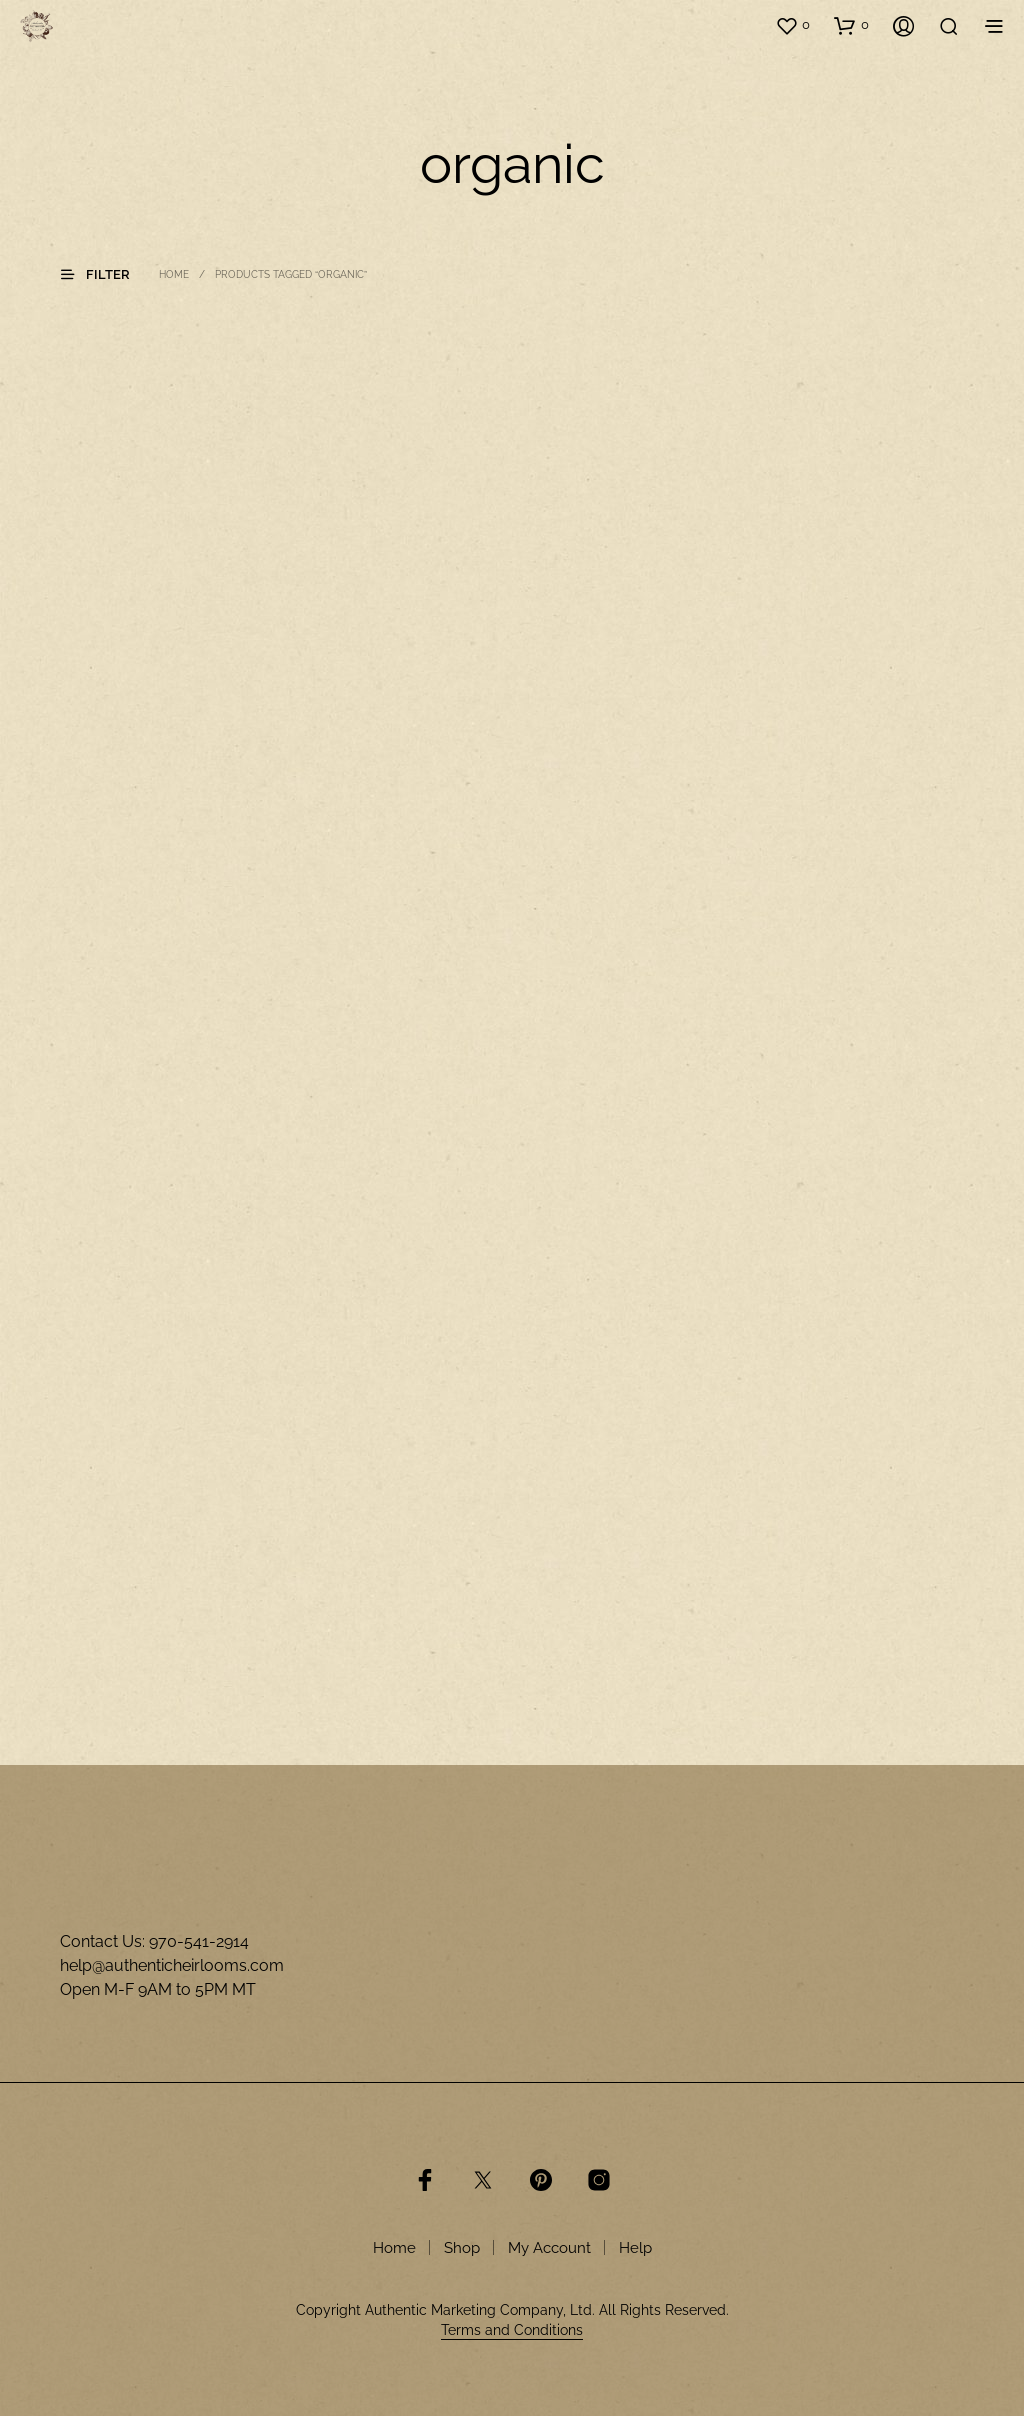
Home (174, 274)
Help (635, 2248)
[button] (792, 25)
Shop (462, 2248)
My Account (549, 2248)
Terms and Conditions (512, 2330)
